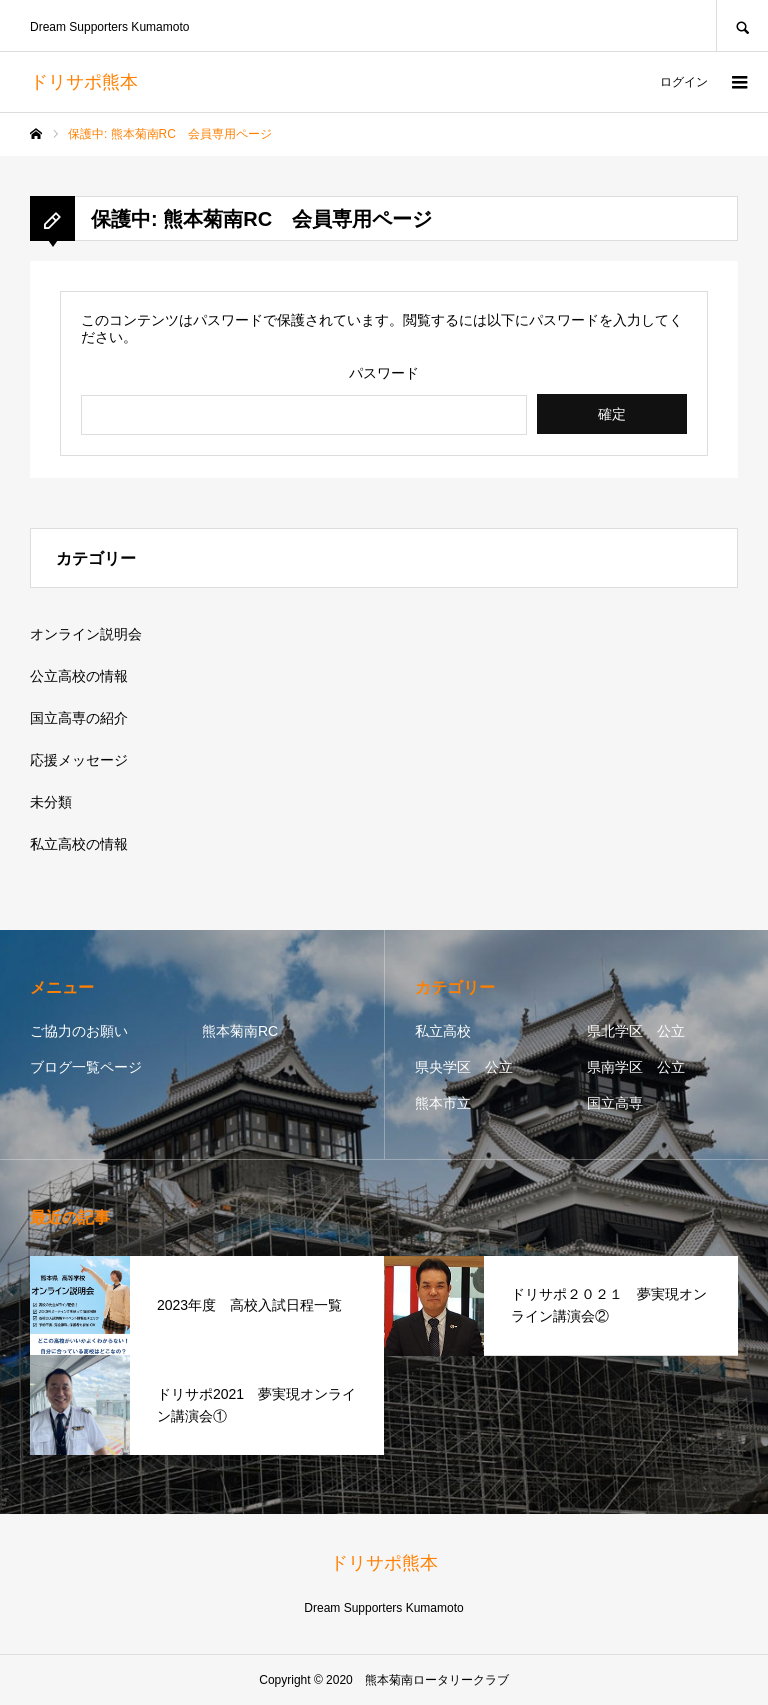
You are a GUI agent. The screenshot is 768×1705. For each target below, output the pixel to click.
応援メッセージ (79, 760)
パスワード (384, 373)
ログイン (684, 82)
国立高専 (615, 1103)
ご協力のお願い (79, 1031)
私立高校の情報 (79, 844)
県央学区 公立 (464, 1067)
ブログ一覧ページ (86, 1067)
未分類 (51, 802)
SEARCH (742, 25)
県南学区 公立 (636, 1067)
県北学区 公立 (636, 1031)
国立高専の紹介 (79, 718)
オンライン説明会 (86, 634)
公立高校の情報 (79, 676)
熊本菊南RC (240, 1031)
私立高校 (443, 1031)
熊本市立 (443, 1103)
